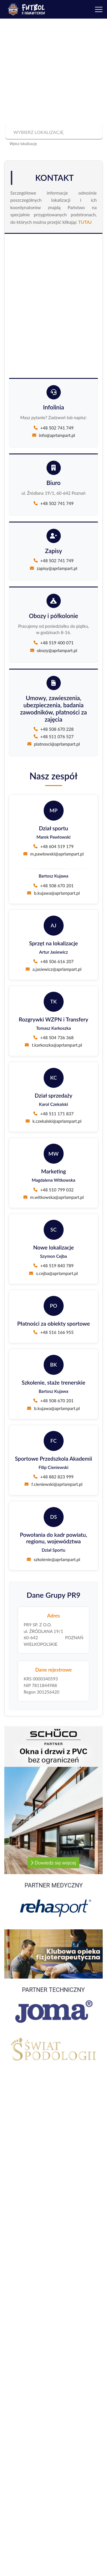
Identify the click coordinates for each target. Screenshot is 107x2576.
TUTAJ (85, 222)
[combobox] (53, 132)
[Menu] (98, 9)
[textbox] (53, 132)
